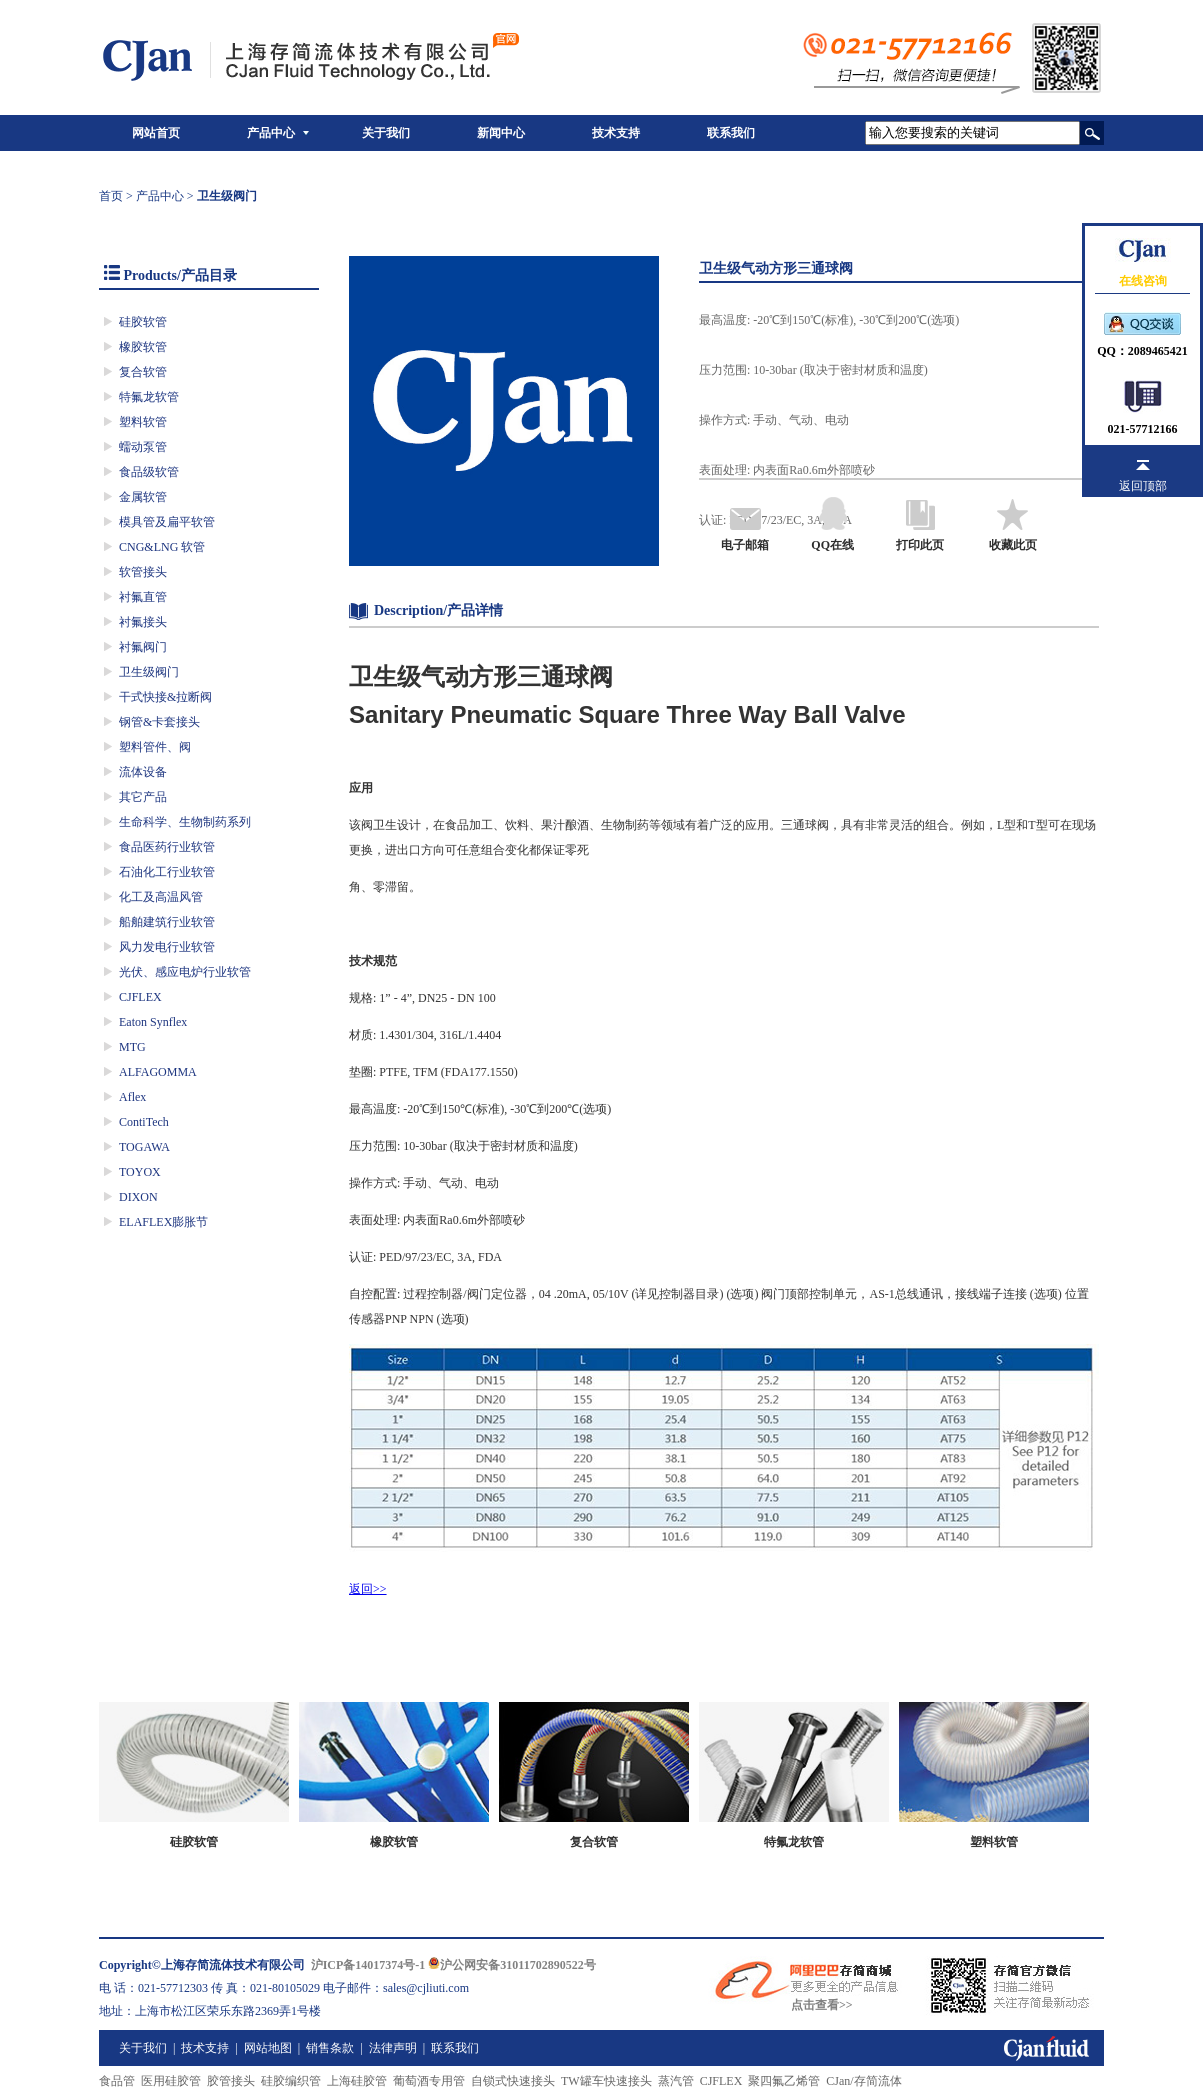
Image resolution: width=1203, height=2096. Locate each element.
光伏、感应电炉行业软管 (185, 972)
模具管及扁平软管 (167, 522)
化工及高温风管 (161, 897)
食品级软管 (149, 472)
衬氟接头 (143, 622)
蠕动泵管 (143, 447)
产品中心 (271, 133)
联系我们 (731, 133)
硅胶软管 (143, 322)
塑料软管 (143, 422)
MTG (132, 1047)
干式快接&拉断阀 (165, 697)
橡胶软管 (143, 347)
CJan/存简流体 (863, 2081)
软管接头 (143, 572)
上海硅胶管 (357, 2081)
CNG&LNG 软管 (162, 547)
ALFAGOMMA (158, 1072)
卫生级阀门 (149, 672)
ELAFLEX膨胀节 (163, 1222)
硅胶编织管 (291, 2081)
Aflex (132, 1097)
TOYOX (140, 1172)
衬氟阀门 (143, 647)
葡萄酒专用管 (429, 2081)
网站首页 (156, 133)
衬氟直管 (143, 597)
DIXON (138, 1197)
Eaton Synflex (153, 1022)
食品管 (117, 2081)
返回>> (368, 1589)
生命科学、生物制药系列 (185, 822)
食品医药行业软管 (167, 847)
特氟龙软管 (149, 397)
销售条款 (330, 2048)
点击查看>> (822, 2005)
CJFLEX (140, 997)
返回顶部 (1143, 486)
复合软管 (143, 372)
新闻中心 (501, 133)
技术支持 (616, 133)
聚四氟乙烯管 (784, 2081)
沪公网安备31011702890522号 (511, 1965)
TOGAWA (144, 1147)
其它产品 (143, 797)
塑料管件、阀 (155, 747)
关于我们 (386, 133)
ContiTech (144, 1122)
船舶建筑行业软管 (167, 922)
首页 (111, 196)
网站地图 (268, 2048)
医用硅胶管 (171, 2081)
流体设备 (143, 772)
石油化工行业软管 (167, 872)
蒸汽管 (676, 2081)
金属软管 (143, 497)
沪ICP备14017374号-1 (368, 1965)
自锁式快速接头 (513, 2081)
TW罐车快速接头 (606, 2081)
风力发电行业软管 (167, 947)
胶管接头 (231, 2081)
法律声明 (393, 2048)
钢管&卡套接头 (159, 722)
